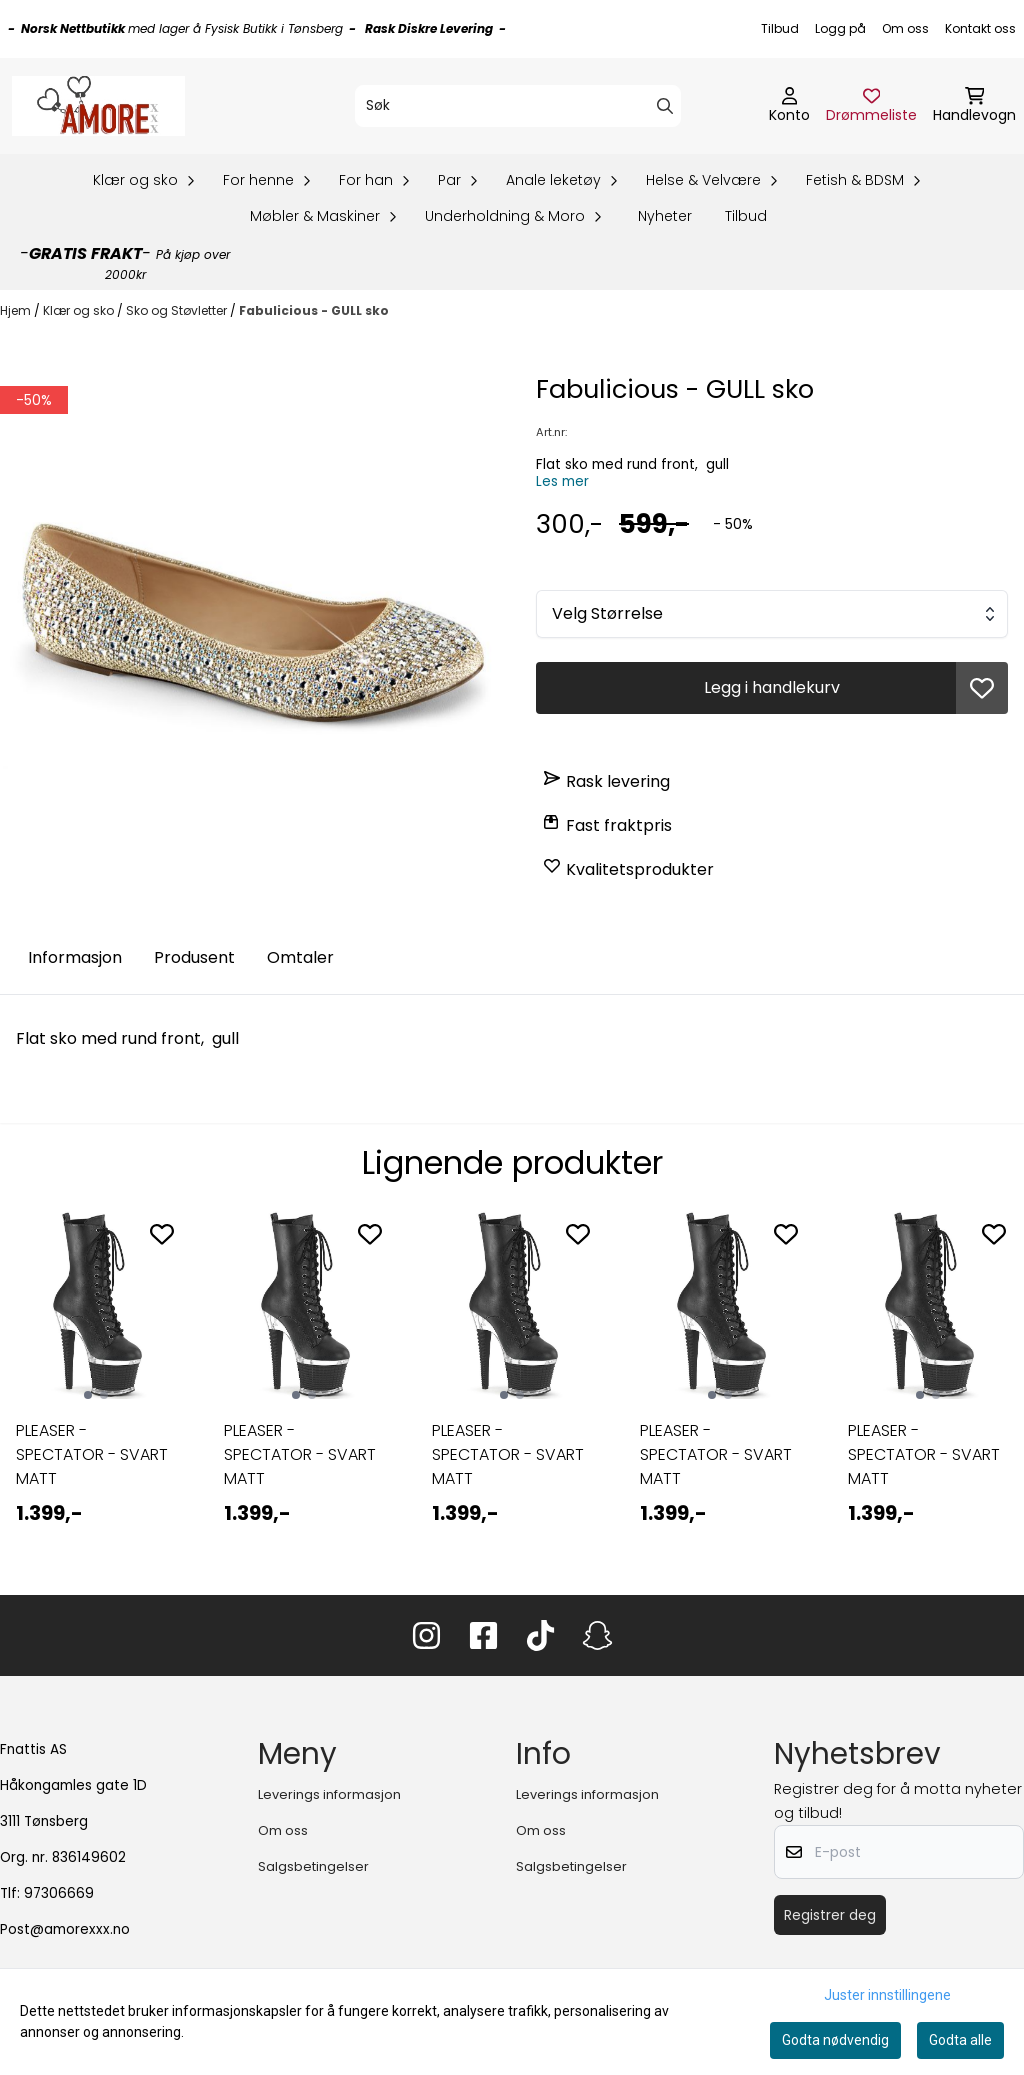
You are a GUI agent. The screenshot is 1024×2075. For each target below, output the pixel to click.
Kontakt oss (980, 28)
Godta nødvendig (835, 2040)
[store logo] (98, 106)
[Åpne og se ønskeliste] (871, 106)
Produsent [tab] (194, 957)
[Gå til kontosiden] (789, 106)
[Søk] (518, 106)
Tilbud (780, 28)
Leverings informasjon (329, 1794)
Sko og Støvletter (178, 310)
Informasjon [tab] (75, 957)
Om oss (905, 28)
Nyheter (665, 216)
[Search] (665, 106)
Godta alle (960, 2040)
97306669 (59, 1893)
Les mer (562, 481)
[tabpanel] (96, 1383)
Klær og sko (80, 310)
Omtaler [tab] (300, 957)
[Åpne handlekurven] (974, 106)
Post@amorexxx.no (65, 1929)
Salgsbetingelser (313, 1866)
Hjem (17, 310)
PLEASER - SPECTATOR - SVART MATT (92, 1454)
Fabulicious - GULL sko (314, 310)
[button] (982, 688)
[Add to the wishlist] (162, 1234)
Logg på (840, 28)
